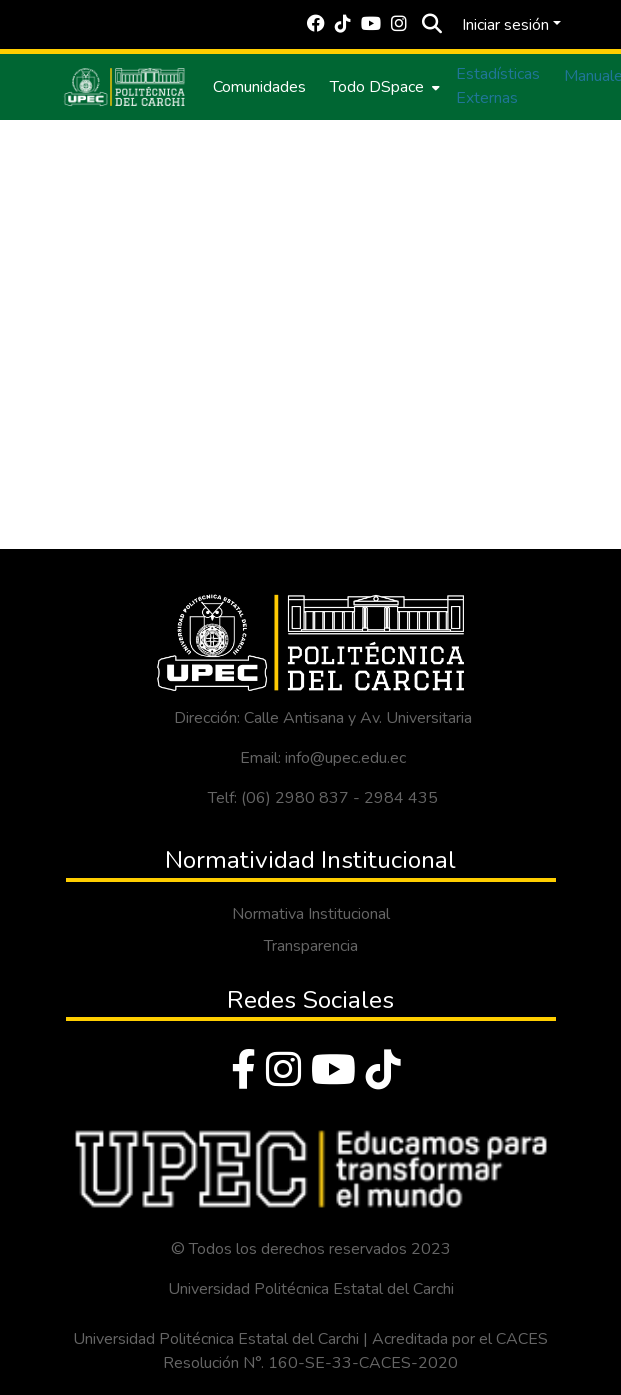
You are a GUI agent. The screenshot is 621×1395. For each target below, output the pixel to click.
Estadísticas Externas (498, 86)
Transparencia (311, 946)
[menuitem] (383, 87)
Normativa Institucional (311, 914)
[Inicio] (125, 87)
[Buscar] (432, 25)
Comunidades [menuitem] (259, 87)
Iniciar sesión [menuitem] (505, 25)
